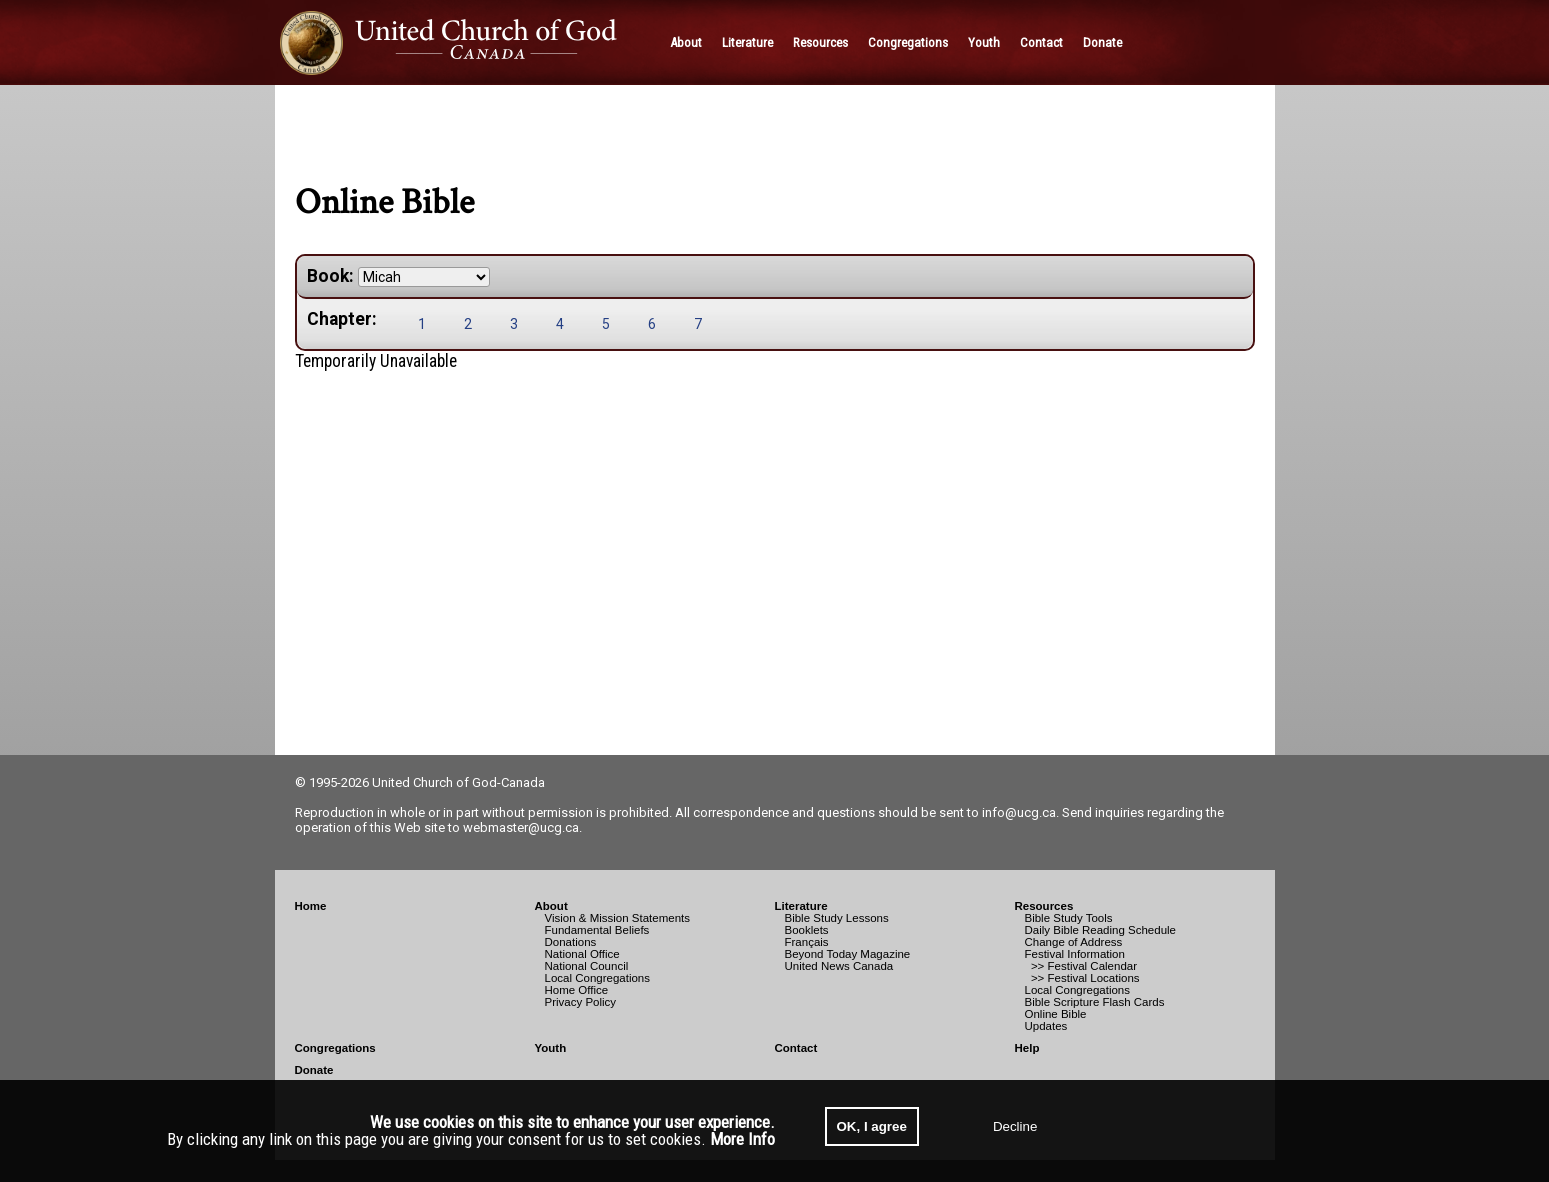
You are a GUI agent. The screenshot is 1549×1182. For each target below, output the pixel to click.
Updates (1046, 1026)
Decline (1015, 1126)
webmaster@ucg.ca (521, 827)
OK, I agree (872, 1126)
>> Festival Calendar (1081, 966)
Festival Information (1075, 954)
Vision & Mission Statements (618, 918)
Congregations (335, 1048)
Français (807, 942)
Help (1027, 1048)
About (551, 906)
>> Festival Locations (1082, 978)
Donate (314, 1070)
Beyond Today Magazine (848, 954)
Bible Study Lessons (837, 918)
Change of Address (1074, 942)
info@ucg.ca (1019, 812)
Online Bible (1056, 1014)
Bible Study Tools (1069, 918)
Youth (551, 1048)
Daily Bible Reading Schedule (1101, 930)
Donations (571, 942)
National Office (582, 954)
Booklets (807, 930)
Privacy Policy (581, 1002)
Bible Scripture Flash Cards (1095, 1002)
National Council (587, 966)
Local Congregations (598, 978)
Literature (801, 906)
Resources (1044, 906)
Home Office (577, 990)
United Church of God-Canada (458, 782)
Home (311, 906)
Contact (796, 1048)
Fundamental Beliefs (597, 930)
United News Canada (839, 966)
